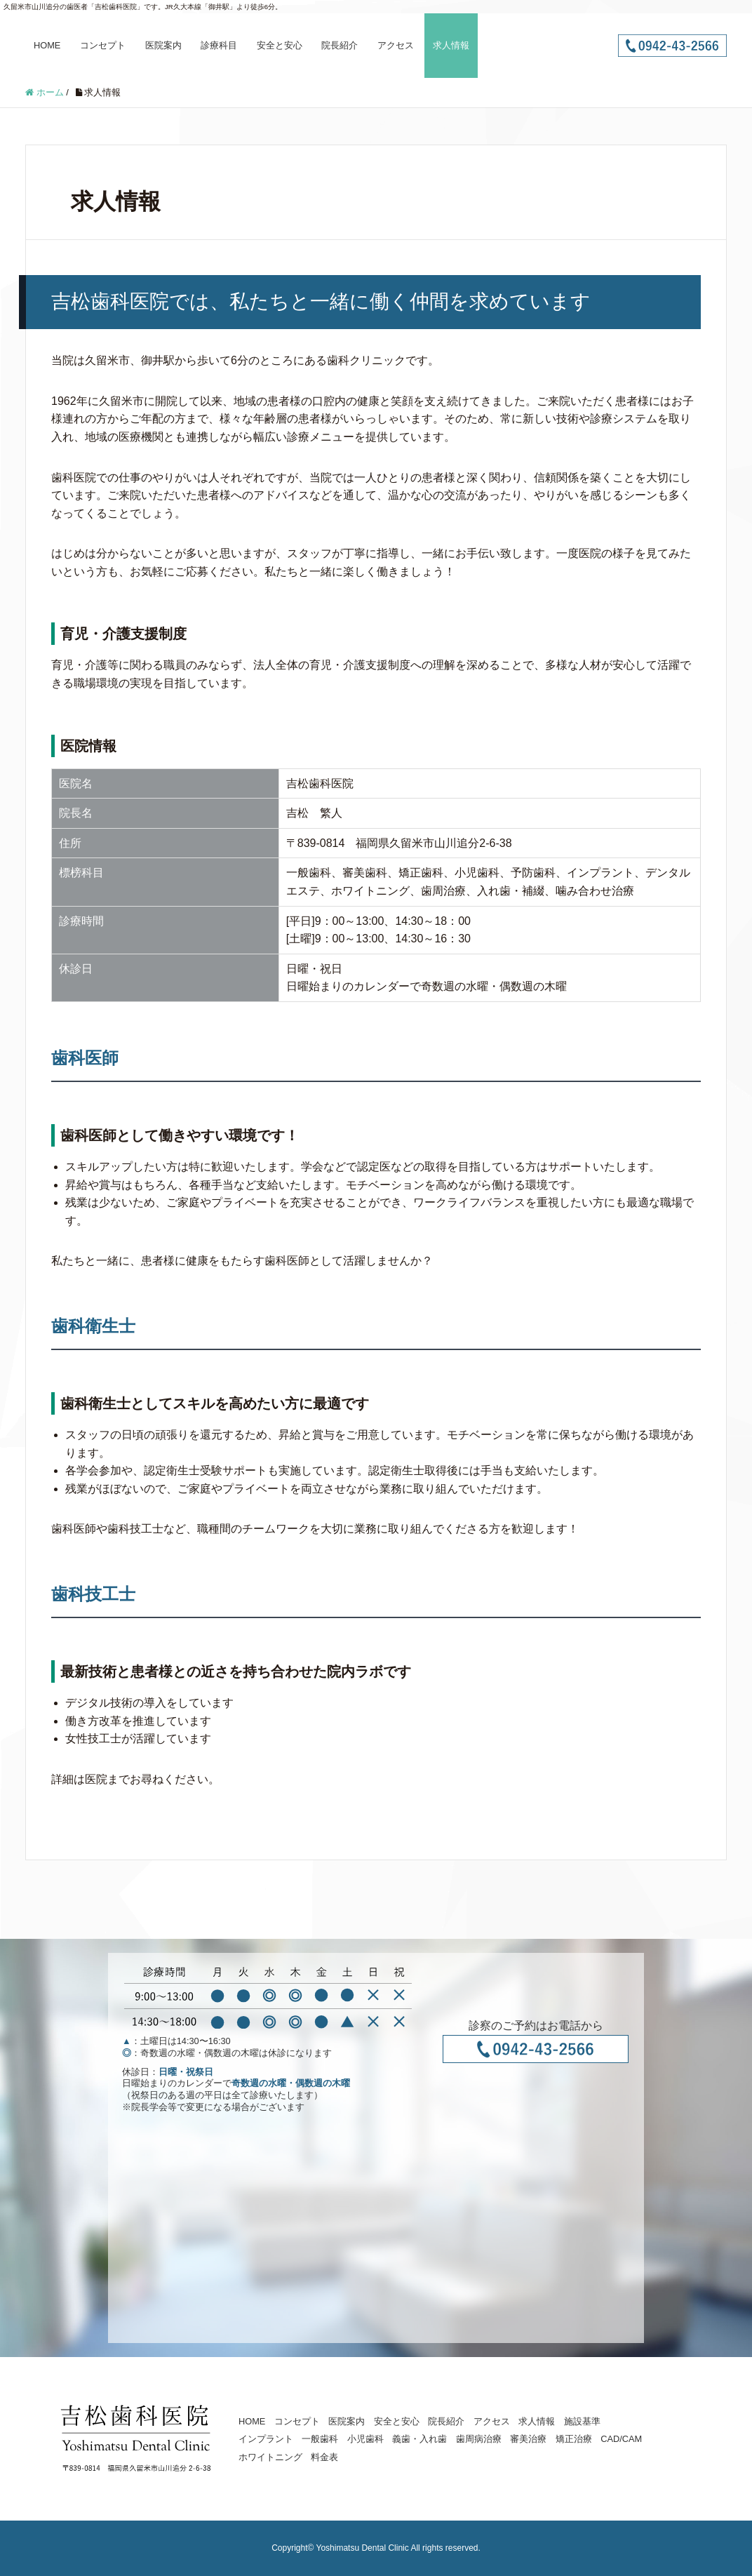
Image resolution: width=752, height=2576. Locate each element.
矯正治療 (574, 2439)
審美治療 (528, 2439)
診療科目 (219, 45)
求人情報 (451, 45)
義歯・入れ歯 (419, 2439)
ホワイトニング (270, 2457)
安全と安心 (279, 45)
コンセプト (103, 45)
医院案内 (163, 45)
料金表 (324, 2457)
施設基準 (582, 2421)
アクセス (395, 45)
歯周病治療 (479, 2439)
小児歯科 (365, 2439)
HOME (47, 45)
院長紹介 (339, 45)
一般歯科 (320, 2439)
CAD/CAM (621, 2439)
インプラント (266, 2439)
